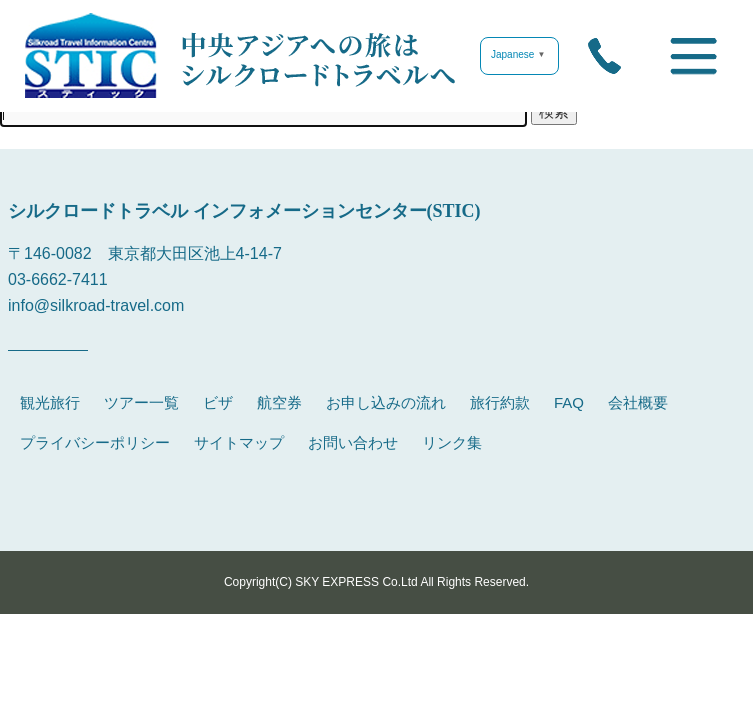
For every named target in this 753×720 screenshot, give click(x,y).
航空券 (279, 402)
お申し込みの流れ (386, 402)
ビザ (218, 402)
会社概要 (638, 402)
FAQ (569, 402)
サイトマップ (239, 442)
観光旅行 (50, 402)
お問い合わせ (353, 442)
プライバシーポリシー (95, 442)
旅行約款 (500, 402)
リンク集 (452, 442)
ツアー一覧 (141, 402)
